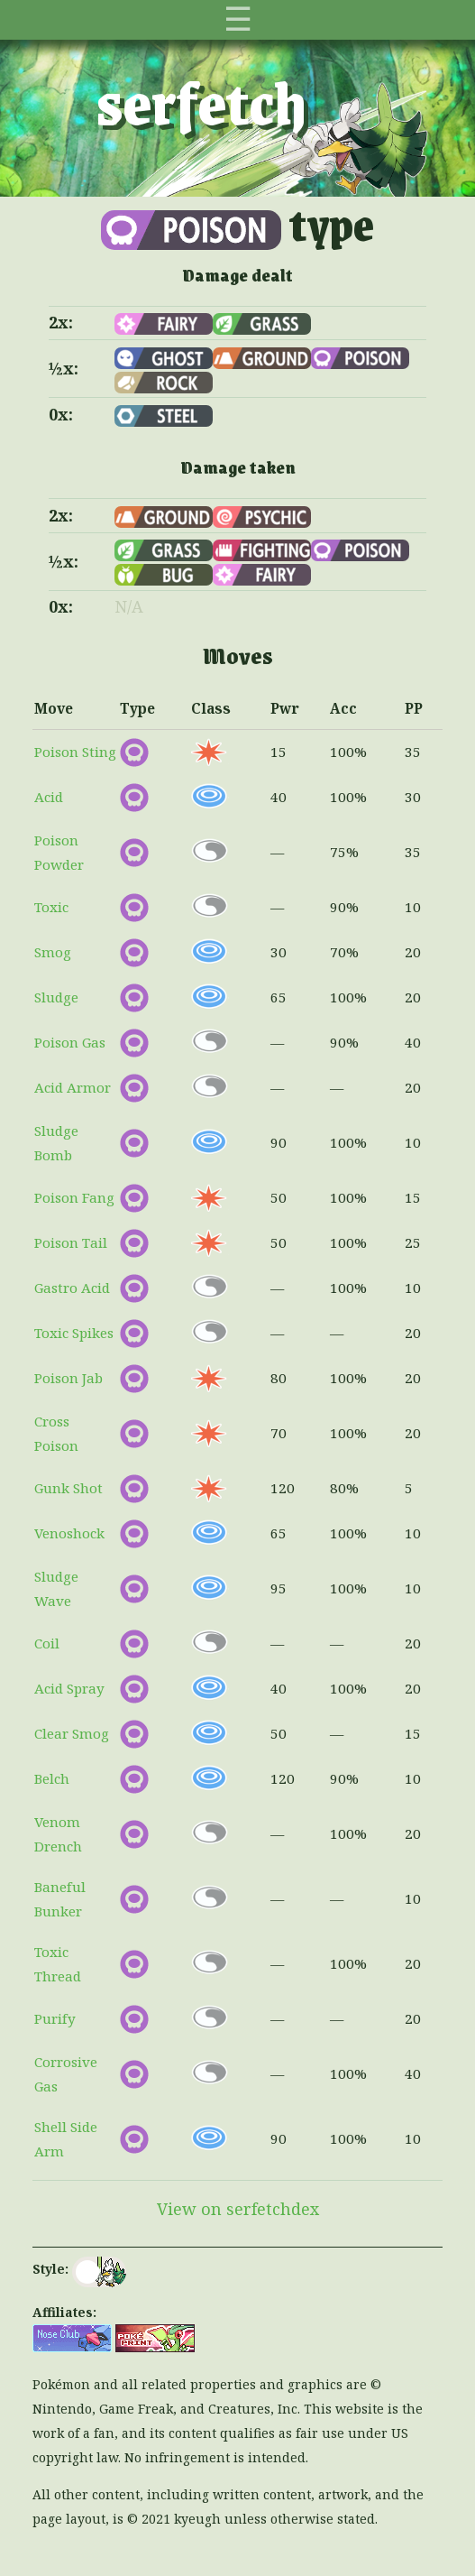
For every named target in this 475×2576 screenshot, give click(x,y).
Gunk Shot (68, 1488)
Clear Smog (71, 1733)
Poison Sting (75, 752)
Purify (55, 2018)
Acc (343, 708)
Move (53, 708)
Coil (46, 1643)
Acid (48, 797)
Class (211, 708)
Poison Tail (70, 1242)
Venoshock (69, 1533)
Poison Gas (69, 1042)
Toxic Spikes (74, 1333)
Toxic (51, 907)
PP (414, 708)
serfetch (201, 101)
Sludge (56, 997)
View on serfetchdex (238, 2209)
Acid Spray (69, 1688)
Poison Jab (68, 1378)
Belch (51, 1778)
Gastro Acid (72, 1288)
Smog (52, 952)
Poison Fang (74, 1197)
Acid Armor (72, 1087)
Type (137, 708)
